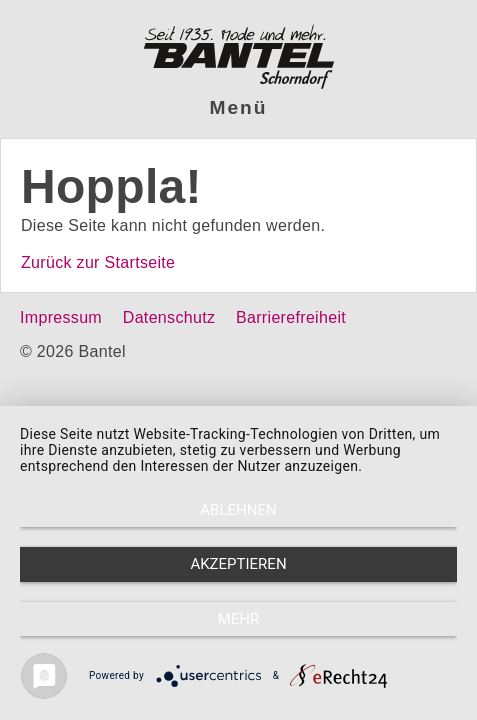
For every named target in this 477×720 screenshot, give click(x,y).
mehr (239, 619)
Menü (239, 107)
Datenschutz (169, 317)
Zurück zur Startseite (98, 262)
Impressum (61, 317)
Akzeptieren (238, 564)
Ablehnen (238, 510)
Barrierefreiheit (291, 317)
